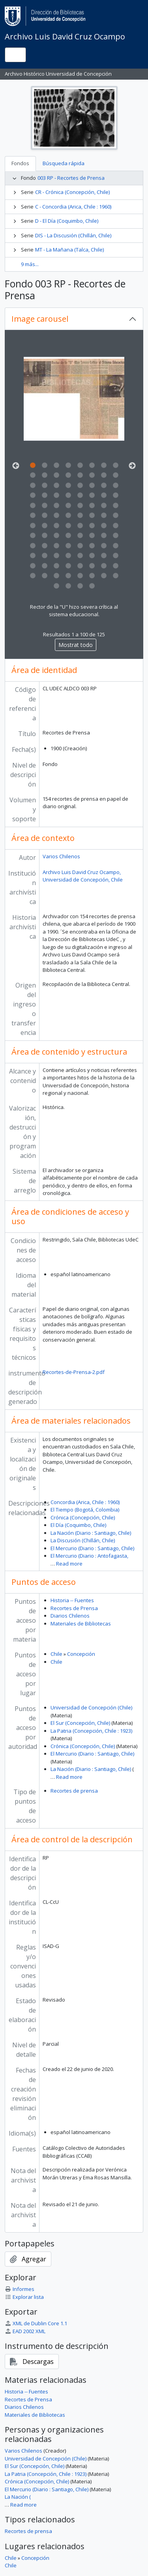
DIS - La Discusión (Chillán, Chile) (73, 235)
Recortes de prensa (74, 1790)
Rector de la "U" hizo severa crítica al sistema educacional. (74, 610)
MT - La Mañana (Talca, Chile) (69, 249)
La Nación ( (18, 2496)
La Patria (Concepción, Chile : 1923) (91, 1730)
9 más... (30, 264)
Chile (56, 1653)
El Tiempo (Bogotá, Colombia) (85, 1509)
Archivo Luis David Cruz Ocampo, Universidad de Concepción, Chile (83, 876)
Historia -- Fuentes (72, 1600)
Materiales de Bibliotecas (81, 1623)
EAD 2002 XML (25, 2331)
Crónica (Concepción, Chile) (83, 1517)
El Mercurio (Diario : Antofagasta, (89, 1555)
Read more (69, 1563)
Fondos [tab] (20, 163)
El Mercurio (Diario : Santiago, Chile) (92, 1548)
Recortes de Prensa (74, 1608)
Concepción (81, 1653)
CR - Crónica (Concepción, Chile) (72, 192)
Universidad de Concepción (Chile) (91, 1707)
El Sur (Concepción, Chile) (80, 1722)
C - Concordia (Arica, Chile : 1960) (73, 206)
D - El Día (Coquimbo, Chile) (66, 220)
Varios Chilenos (61, 856)
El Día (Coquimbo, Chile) (78, 1524)
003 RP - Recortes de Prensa (71, 177)
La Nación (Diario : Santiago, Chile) (91, 1532)
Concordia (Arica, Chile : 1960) (85, 1502)
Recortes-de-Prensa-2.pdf (74, 1372)
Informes (19, 2289)
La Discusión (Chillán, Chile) (83, 1540)
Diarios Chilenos (70, 1615)
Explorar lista (24, 2296)
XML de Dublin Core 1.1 (36, 2323)
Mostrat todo (75, 645)
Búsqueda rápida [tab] (63, 163)
